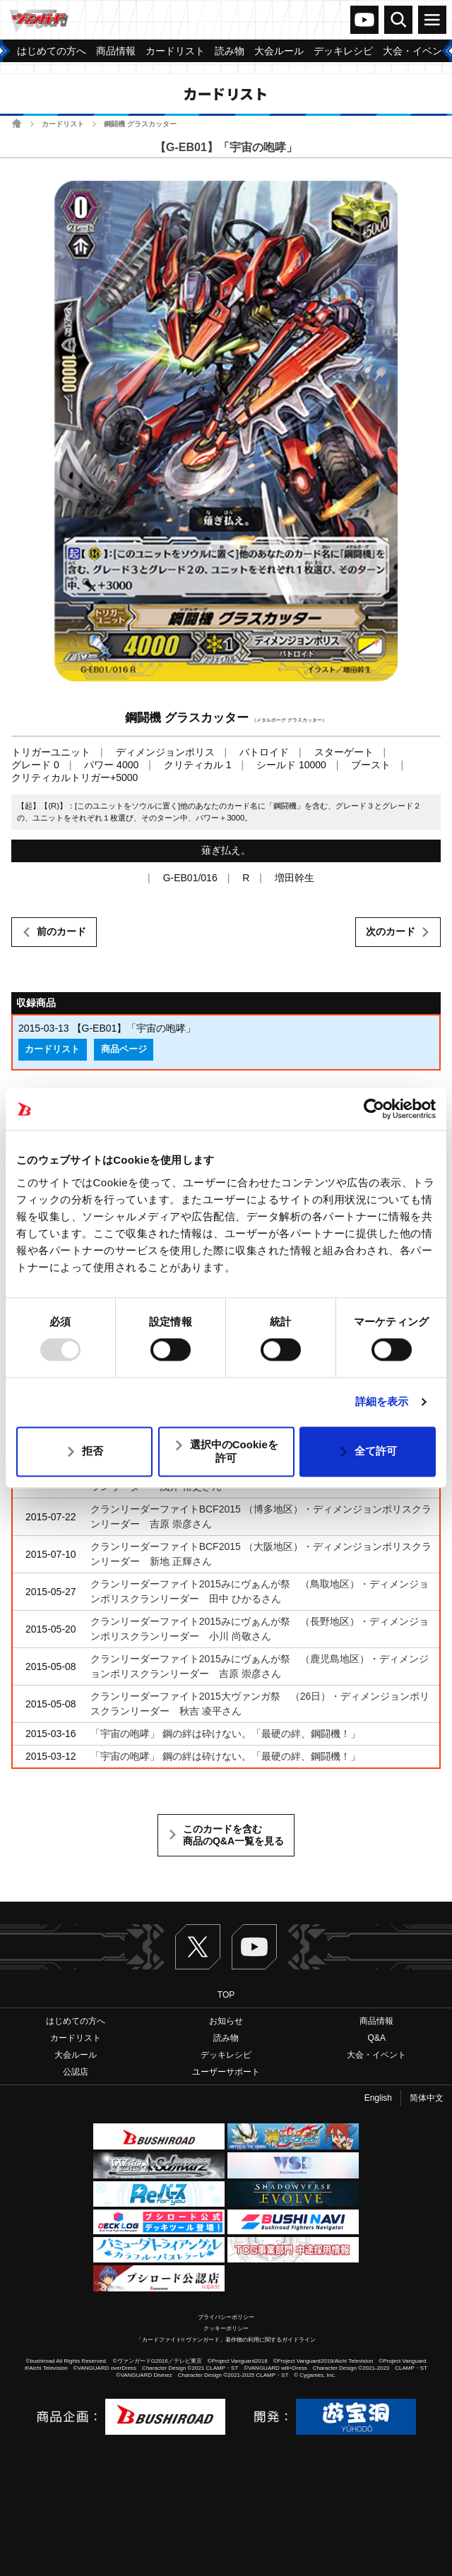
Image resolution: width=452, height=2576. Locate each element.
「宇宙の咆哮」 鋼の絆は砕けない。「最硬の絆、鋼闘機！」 (225, 1733)
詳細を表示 (382, 1402)
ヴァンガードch (364, 20)
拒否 (92, 1451)
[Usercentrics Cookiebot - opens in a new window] (374, 1108)
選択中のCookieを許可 (234, 1451)
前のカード (61, 931)
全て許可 (376, 1451)
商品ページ (124, 1049)
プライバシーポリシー (226, 2317)
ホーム (16, 123)
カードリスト (63, 124)
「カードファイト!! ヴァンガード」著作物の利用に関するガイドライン (226, 2340)
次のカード (390, 931)
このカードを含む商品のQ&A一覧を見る (233, 1835)
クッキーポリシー (226, 2328)
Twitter (197, 1946)
